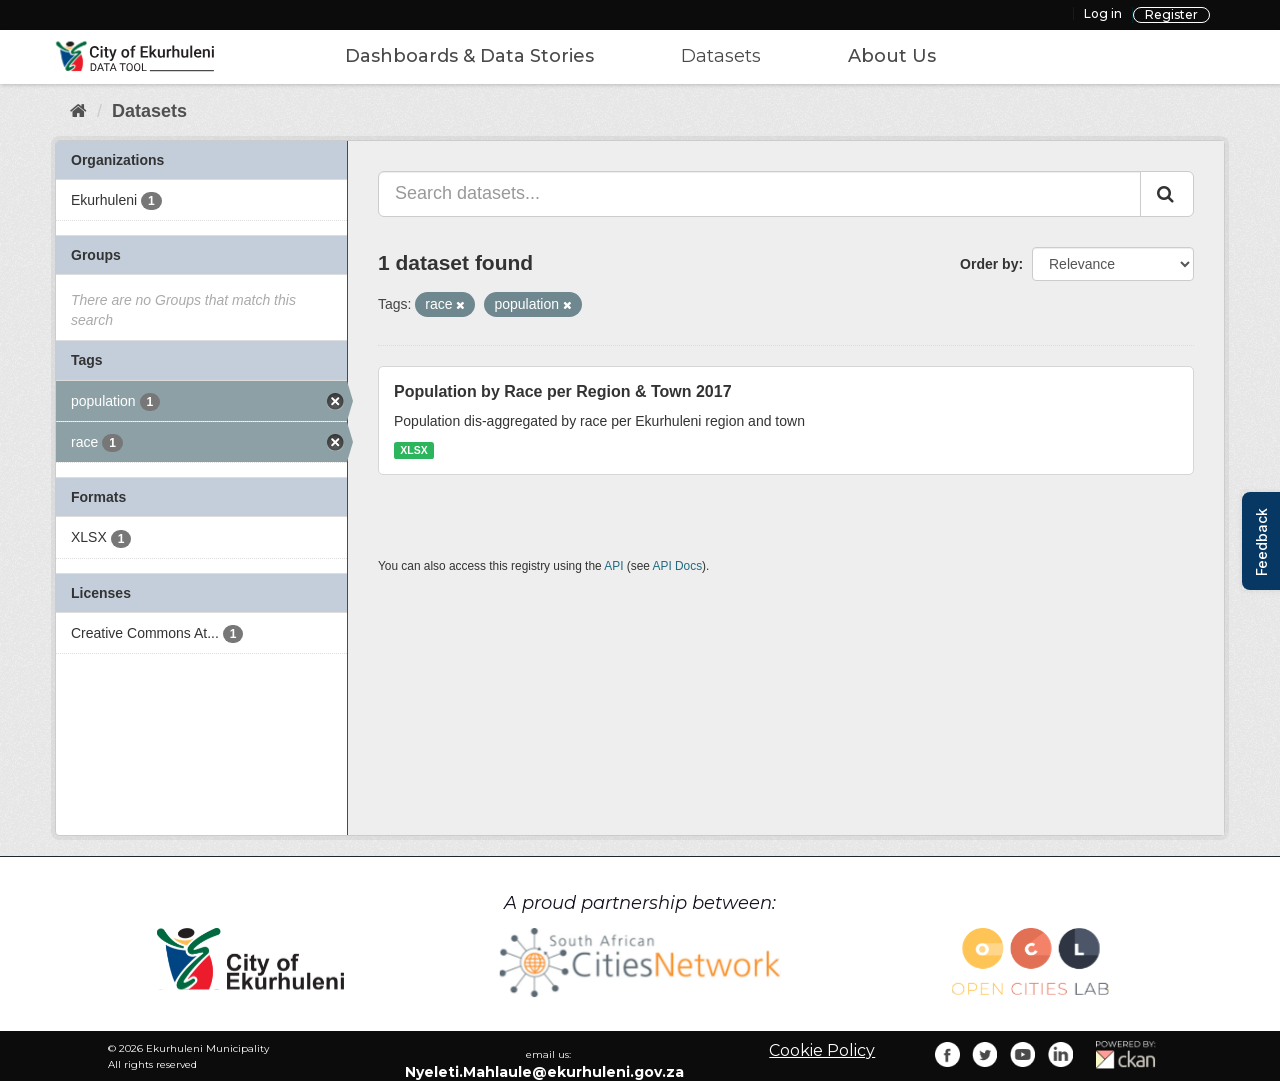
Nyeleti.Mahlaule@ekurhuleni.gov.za (544, 1072)
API (613, 566)
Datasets (721, 56)
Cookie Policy (822, 1050)
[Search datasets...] (759, 194)
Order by (989, 264)
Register (1171, 14)
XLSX (413, 450)
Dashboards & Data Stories (469, 56)
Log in (1103, 13)
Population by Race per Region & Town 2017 (563, 391)
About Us (892, 56)
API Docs (678, 566)
